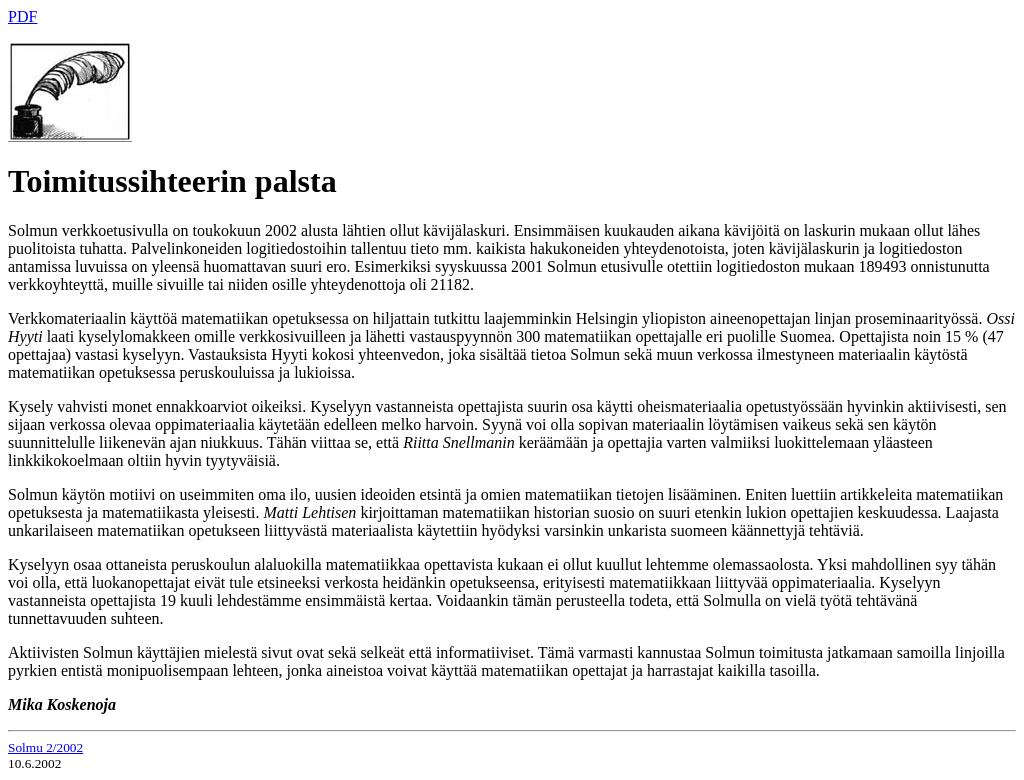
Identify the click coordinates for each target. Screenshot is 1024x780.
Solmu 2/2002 (45, 747)
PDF (22, 16)
